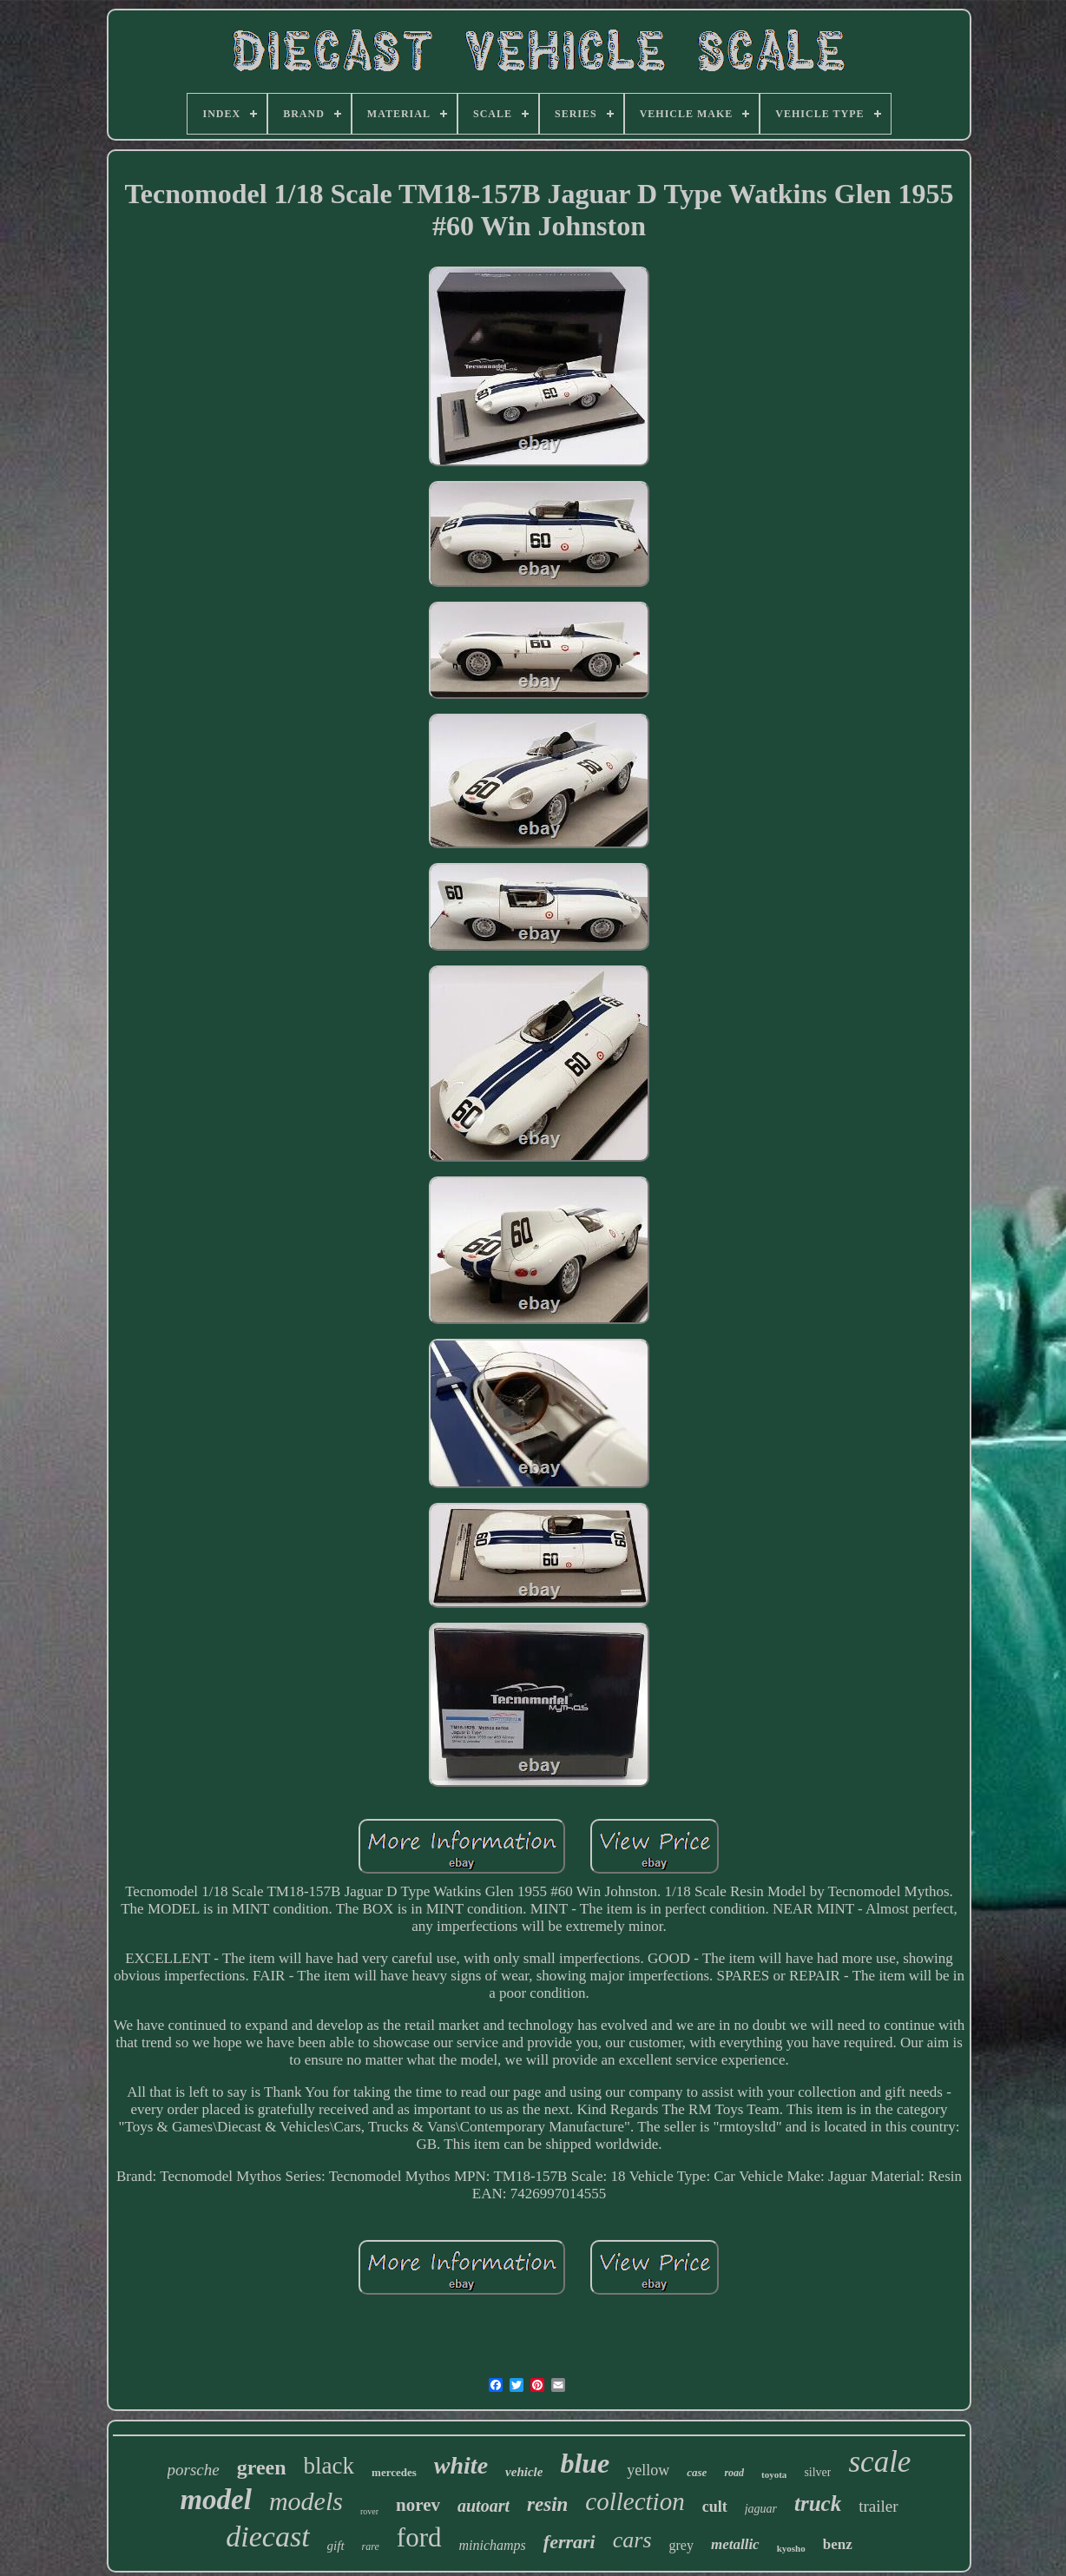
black (329, 2466)
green (261, 2467)
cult (714, 2506)
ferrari (569, 2542)
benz (837, 2544)
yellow (648, 2470)
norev (418, 2504)
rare (370, 2546)
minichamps (492, 2545)
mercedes (394, 2472)
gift (336, 2546)
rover (369, 2511)
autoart (483, 2505)
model (215, 2499)
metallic (735, 2544)
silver (817, 2472)
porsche (194, 2470)
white (461, 2465)
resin (547, 2504)
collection (634, 2501)
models (306, 2501)
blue (584, 2463)
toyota (773, 2474)
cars (632, 2540)
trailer (878, 2506)
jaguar (761, 2508)
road (734, 2473)
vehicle (524, 2472)
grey (681, 2545)
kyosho (791, 2548)
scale (879, 2462)
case (697, 2472)
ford (419, 2537)
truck (817, 2503)
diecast (267, 2536)
